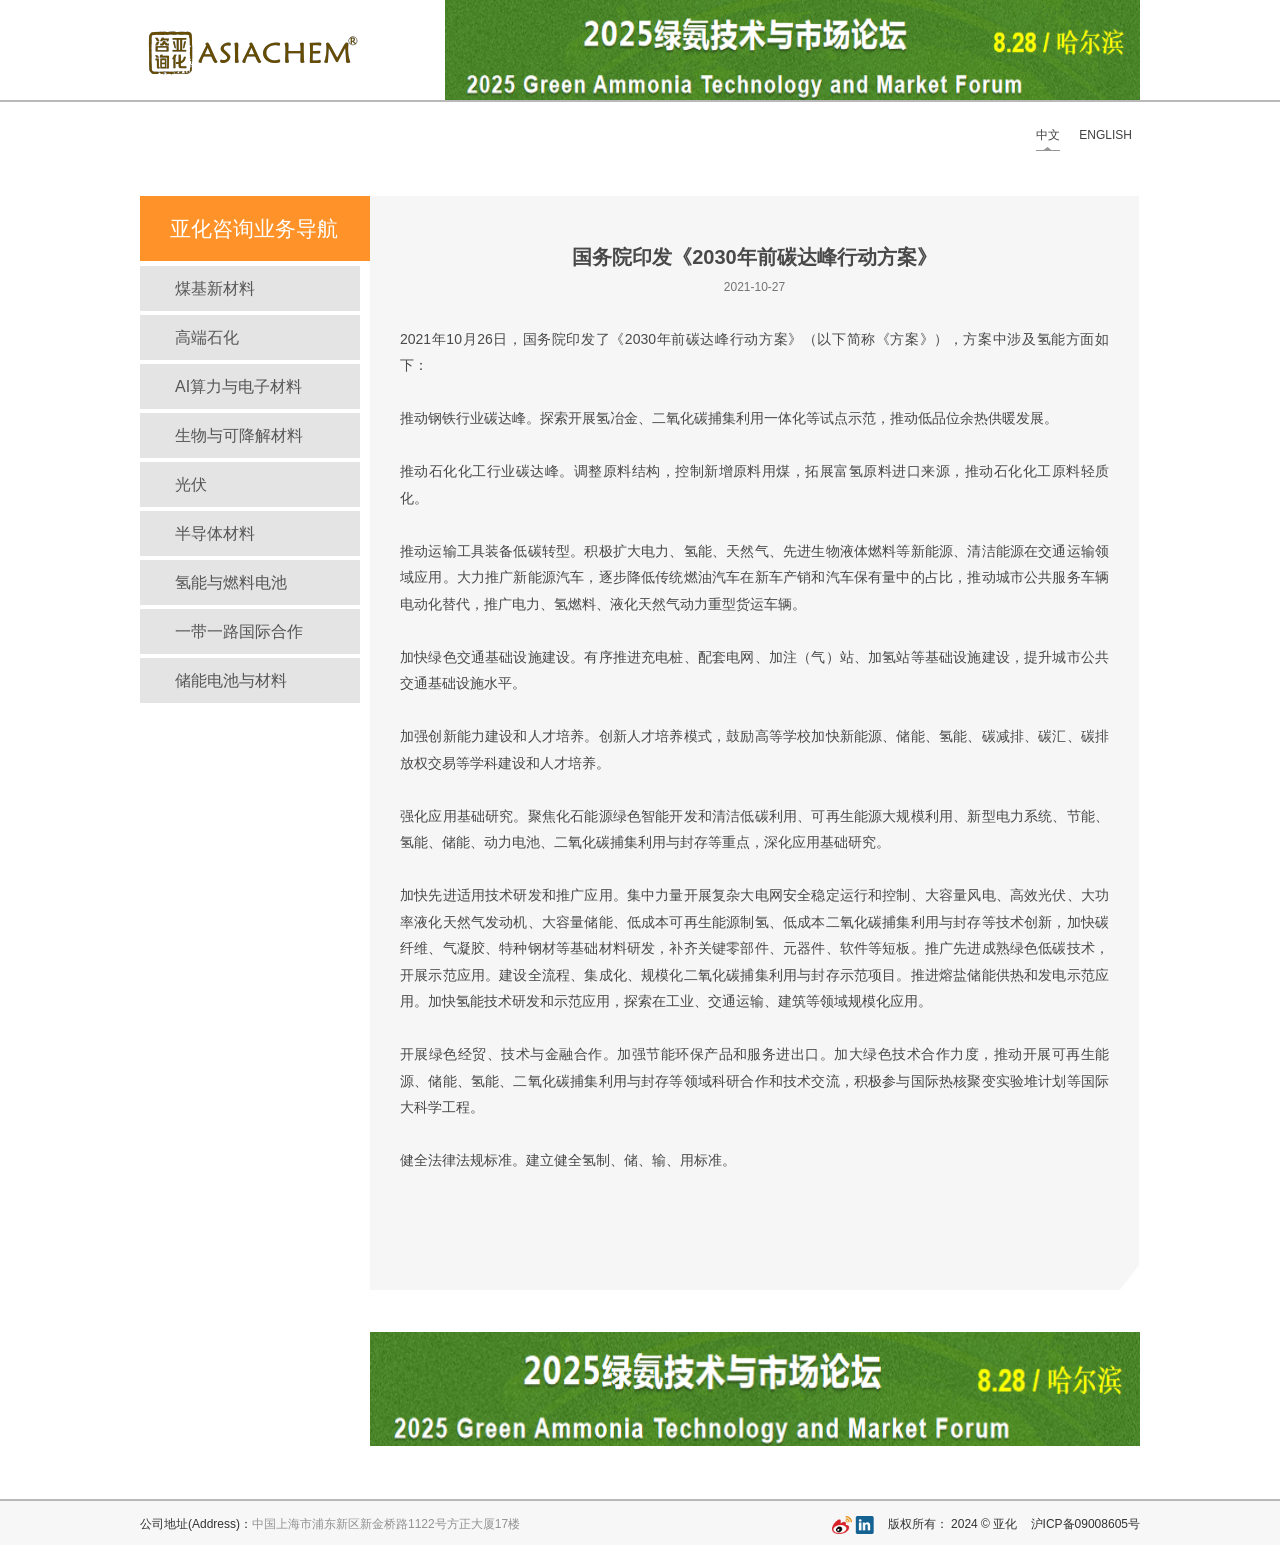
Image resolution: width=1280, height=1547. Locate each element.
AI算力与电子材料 (238, 386)
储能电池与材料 (231, 680)
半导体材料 (215, 533)
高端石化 (207, 337)
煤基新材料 (215, 288)
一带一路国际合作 (239, 631)
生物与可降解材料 (239, 435)
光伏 (191, 484)
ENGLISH (1105, 135)
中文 (1048, 135)
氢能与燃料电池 (231, 582)
